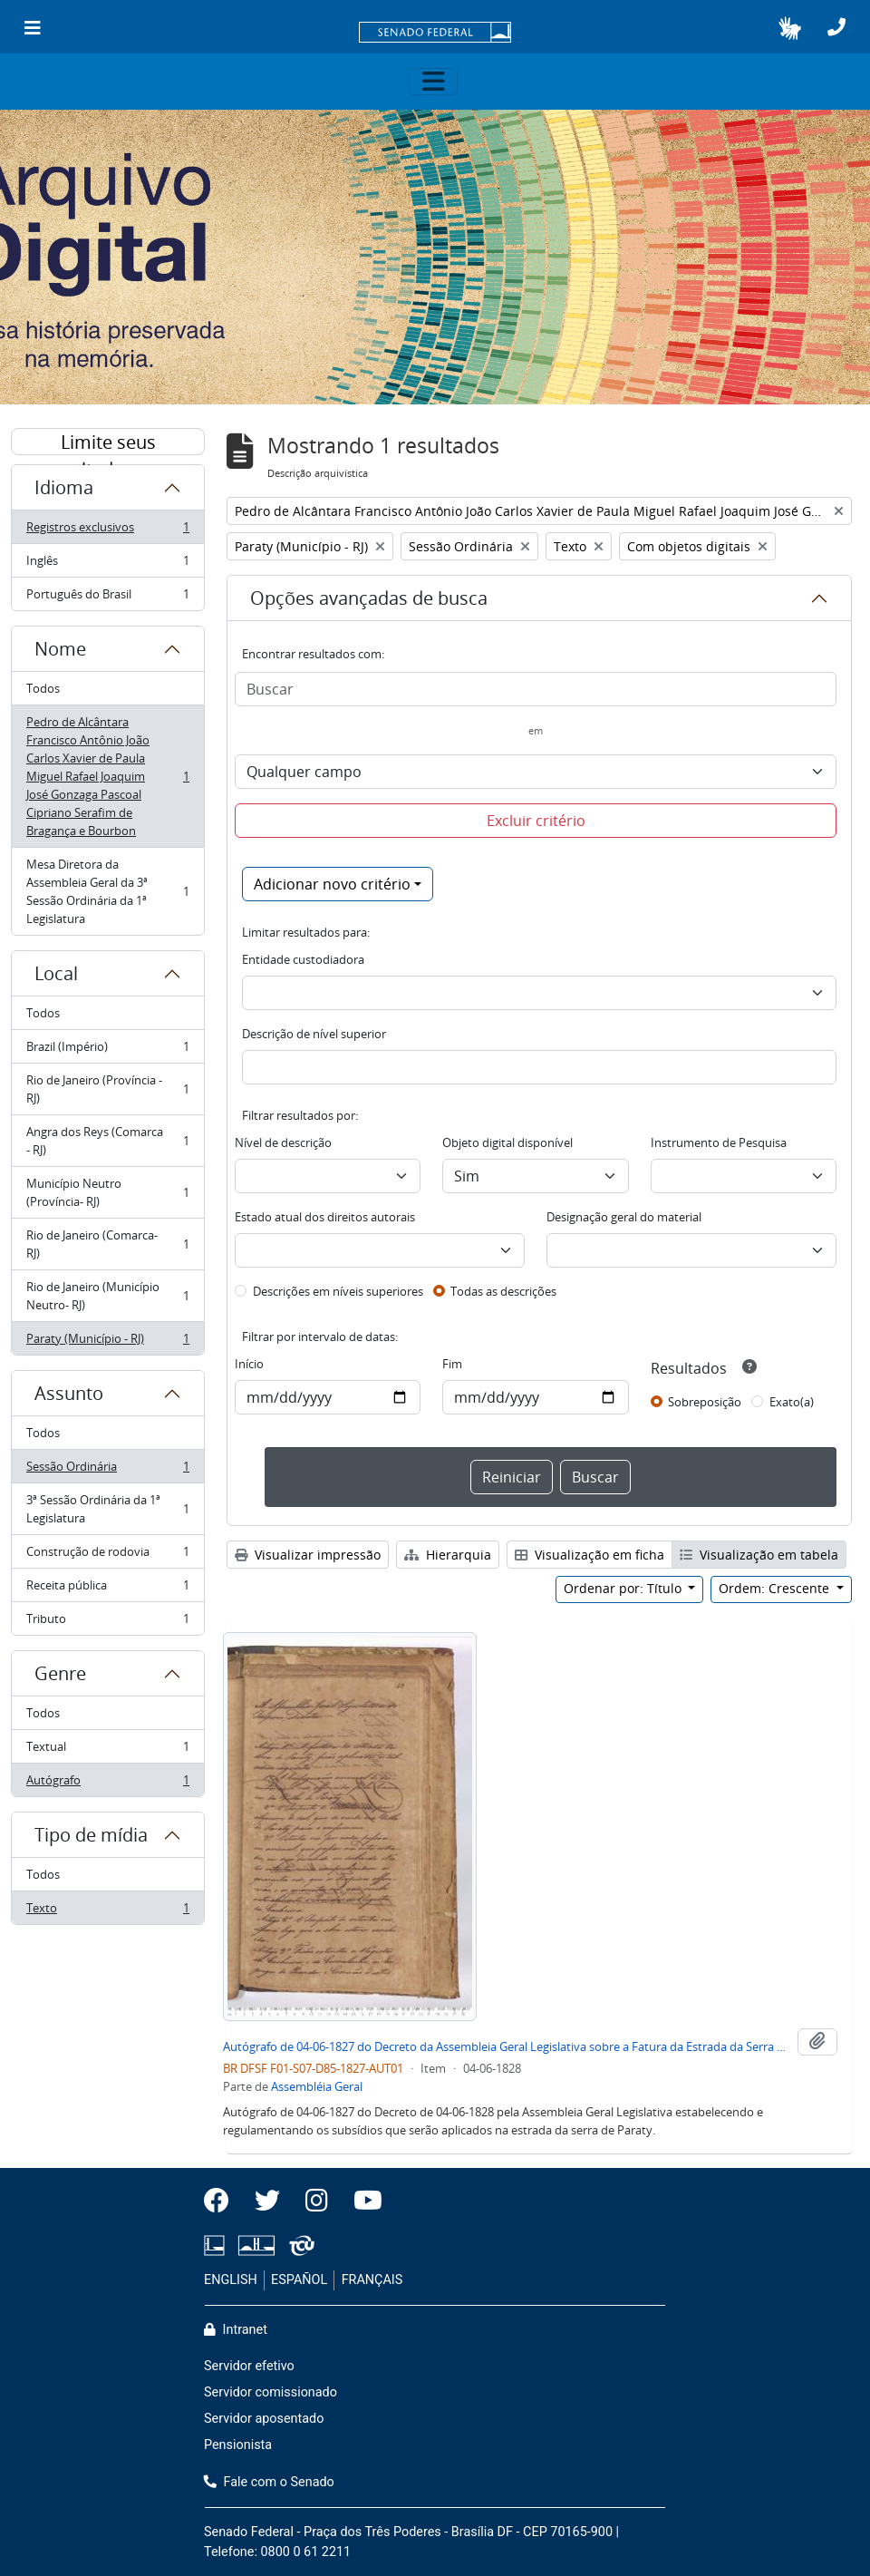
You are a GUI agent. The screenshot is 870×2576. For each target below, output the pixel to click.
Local (56, 973)
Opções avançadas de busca (369, 598)
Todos (43, 688)
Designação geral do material (623, 1217)
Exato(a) (791, 1402)
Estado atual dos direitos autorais (325, 1217)
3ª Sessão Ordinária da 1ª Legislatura (107, 1509)
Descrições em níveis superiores (338, 1291)
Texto (107, 1911)
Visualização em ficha (589, 1554)
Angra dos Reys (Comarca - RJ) (107, 1140)
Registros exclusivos (107, 531)
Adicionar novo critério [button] (332, 884)
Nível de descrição (283, 1142)
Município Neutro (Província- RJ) (107, 1192)
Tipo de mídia (91, 1835)
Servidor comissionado (270, 2392)
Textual (107, 1750)
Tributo (107, 1622)
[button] (789, 28)
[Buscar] (535, 689)
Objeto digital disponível (507, 1142)
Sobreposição (704, 1402)
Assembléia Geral (316, 2086)
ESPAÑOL (299, 2280)
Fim (452, 1364)
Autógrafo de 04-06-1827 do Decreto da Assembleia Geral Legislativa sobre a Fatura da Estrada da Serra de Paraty (506, 2046)
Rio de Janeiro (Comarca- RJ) (107, 1244)
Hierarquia (447, 1554)
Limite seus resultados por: (107, 442)
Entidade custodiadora (303, 959)
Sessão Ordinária (107, 1470)
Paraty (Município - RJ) (107, 1342)
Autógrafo (107, 1783)
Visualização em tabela (759, 1554)
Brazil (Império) (107, 1050)
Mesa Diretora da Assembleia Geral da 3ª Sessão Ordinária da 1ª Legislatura (107, 891)
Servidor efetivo (249, 2366)
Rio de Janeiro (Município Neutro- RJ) (107, 1295)
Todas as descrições (503, 1291)
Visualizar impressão (308, 1554)
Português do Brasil (107, 597)
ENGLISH (230, 2280)
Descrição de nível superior (314, 1034)
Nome (60, 649)
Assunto (68, 1393)
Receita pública (107, 1589)
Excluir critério (536, 821)
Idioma (63, 487)
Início (249, 1364)
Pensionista (238, 2445)
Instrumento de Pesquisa (719, 1142)
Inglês (107, 564)
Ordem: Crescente (776, 1588)
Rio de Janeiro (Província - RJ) (107, 1089)
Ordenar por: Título (624, 1588)
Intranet (235, 2330)
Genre (60, 1673)
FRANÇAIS (372, 2280)
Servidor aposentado (264, 2418)
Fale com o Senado (269, 2482)
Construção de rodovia (107, 1555)
